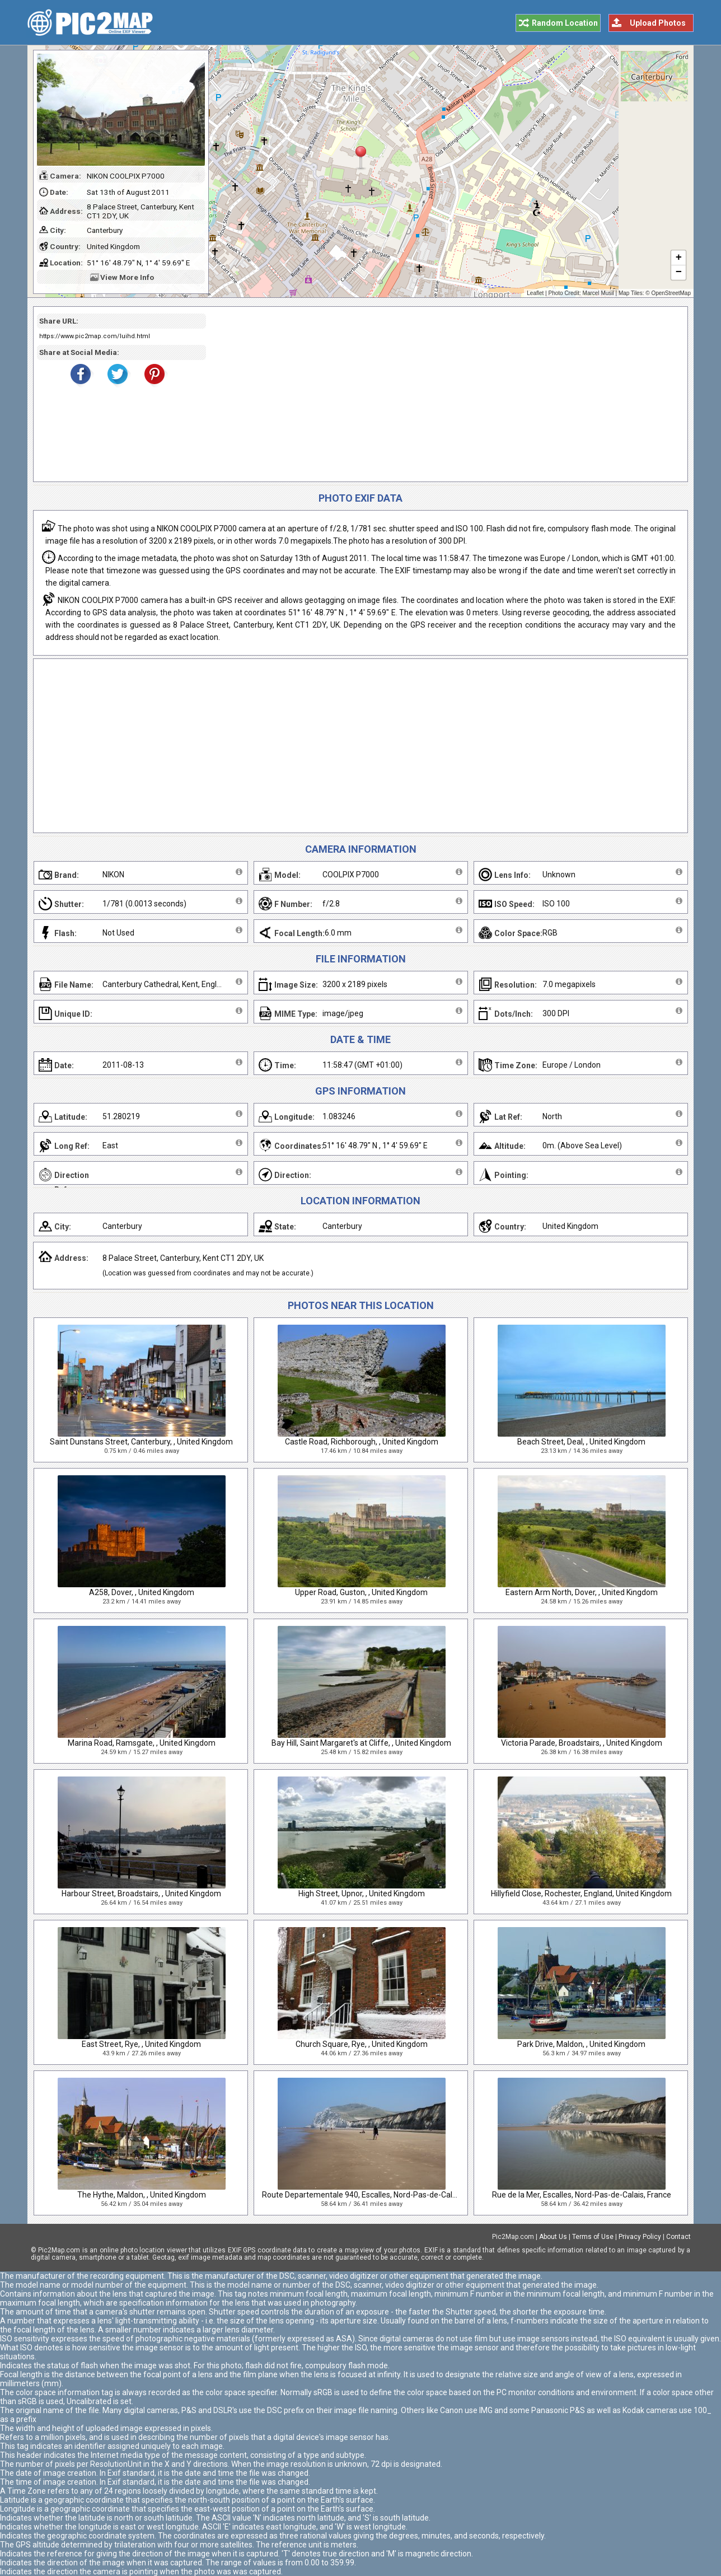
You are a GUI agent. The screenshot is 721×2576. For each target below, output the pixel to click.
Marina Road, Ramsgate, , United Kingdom (142, 1742)
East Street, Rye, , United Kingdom (141, 2044)
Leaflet (535, 293)
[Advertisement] (442, 394)
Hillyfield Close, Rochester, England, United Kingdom (581, 1893)
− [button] (679, 272)
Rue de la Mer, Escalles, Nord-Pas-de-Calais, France (581, 2194)
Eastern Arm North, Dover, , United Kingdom (581, 1592)
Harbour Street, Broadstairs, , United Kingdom (141, 1893)
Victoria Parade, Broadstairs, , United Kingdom (581, 1742)
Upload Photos (658, 22)
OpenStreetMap (671, 293)
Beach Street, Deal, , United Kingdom (581, 1441)
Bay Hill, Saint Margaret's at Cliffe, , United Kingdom (361, 1742)
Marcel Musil (598, 293)
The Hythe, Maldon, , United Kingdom (141, 2194)
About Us (553, 2237)
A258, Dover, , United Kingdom (141, 1592)
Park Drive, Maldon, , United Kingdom (581, 2044)
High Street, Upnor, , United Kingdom (361, 1893)
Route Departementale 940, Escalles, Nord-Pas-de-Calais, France (376, 2194)
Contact (678, 2237)
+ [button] (679, 258)
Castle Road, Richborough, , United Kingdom (361, 1441)
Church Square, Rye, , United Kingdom (362, 2044)
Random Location (565, 22)
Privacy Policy (640, 2237)
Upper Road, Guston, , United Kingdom (361, 1592)
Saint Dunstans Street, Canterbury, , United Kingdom (141, 1441)
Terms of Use (593, 2237)
